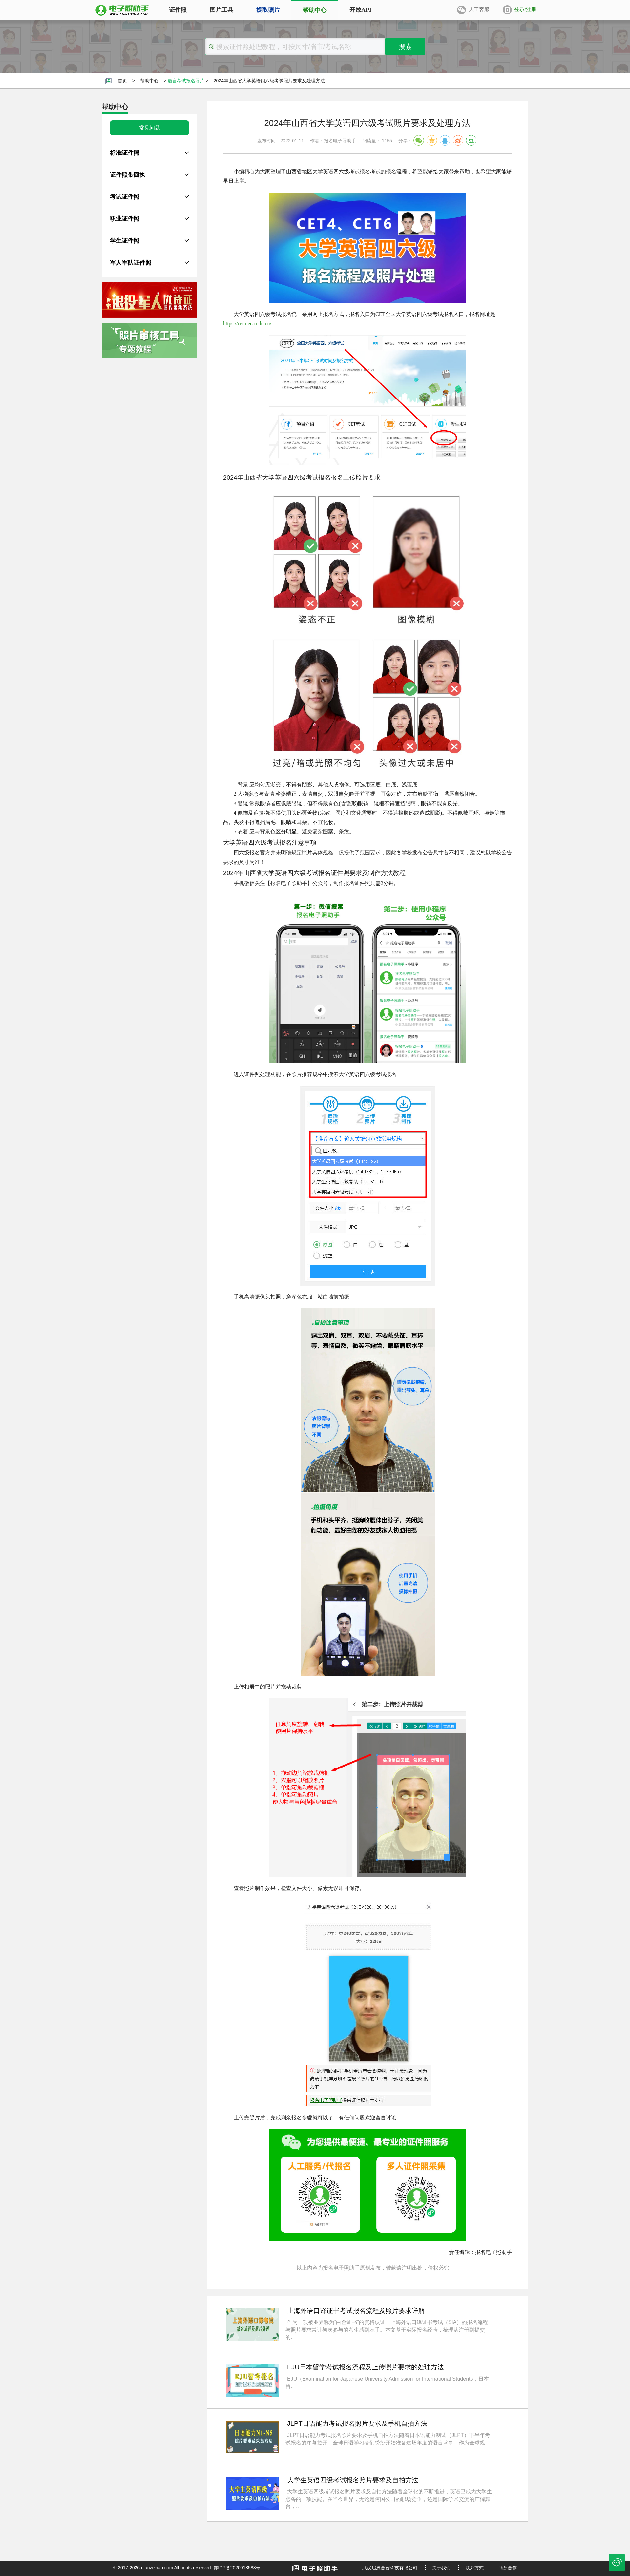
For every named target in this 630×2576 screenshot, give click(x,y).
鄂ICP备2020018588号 (236, 2567)
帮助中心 (149, 80)
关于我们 (441, 2567)
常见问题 (149, 128)
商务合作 (507, 2567)
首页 (122, 80)
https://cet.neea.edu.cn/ (247, 323)
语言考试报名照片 (186, 80)
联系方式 (474, 2567)
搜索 (405, 46)
